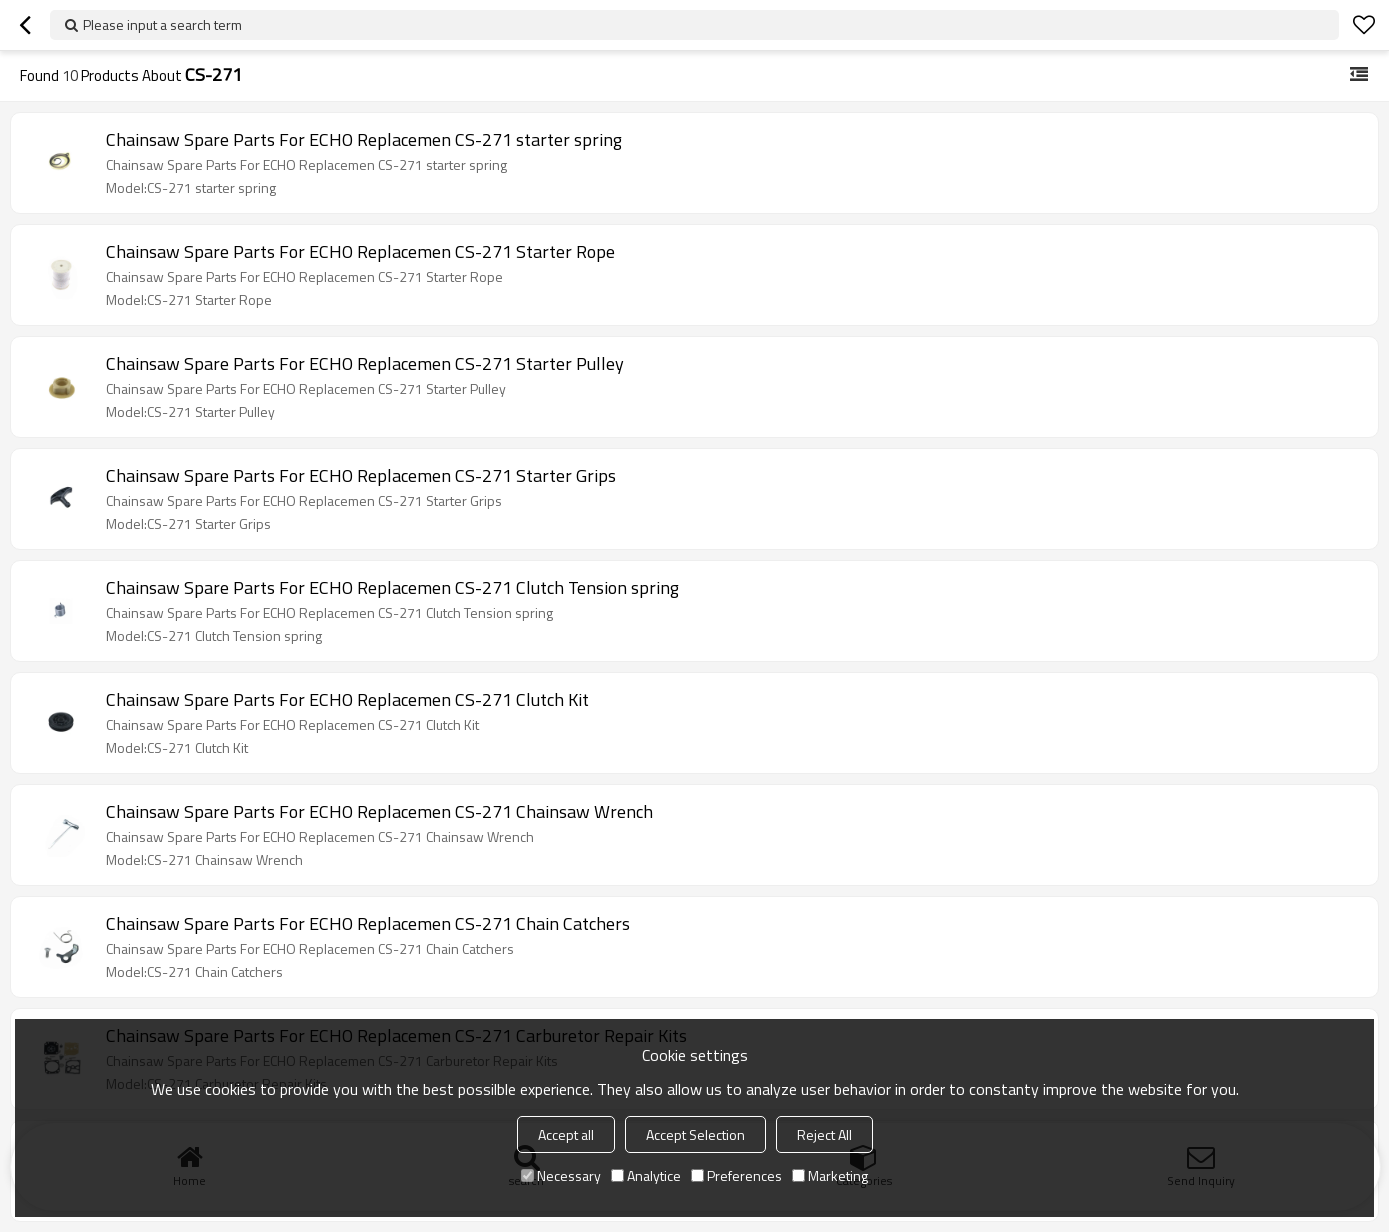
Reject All (824, 1134)
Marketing (830, 1175)
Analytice (646, 1175)
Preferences (736, 1175)
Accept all (566, 1134)
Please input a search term (162, 24)
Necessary (561, 1175)
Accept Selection (695, 1134)
